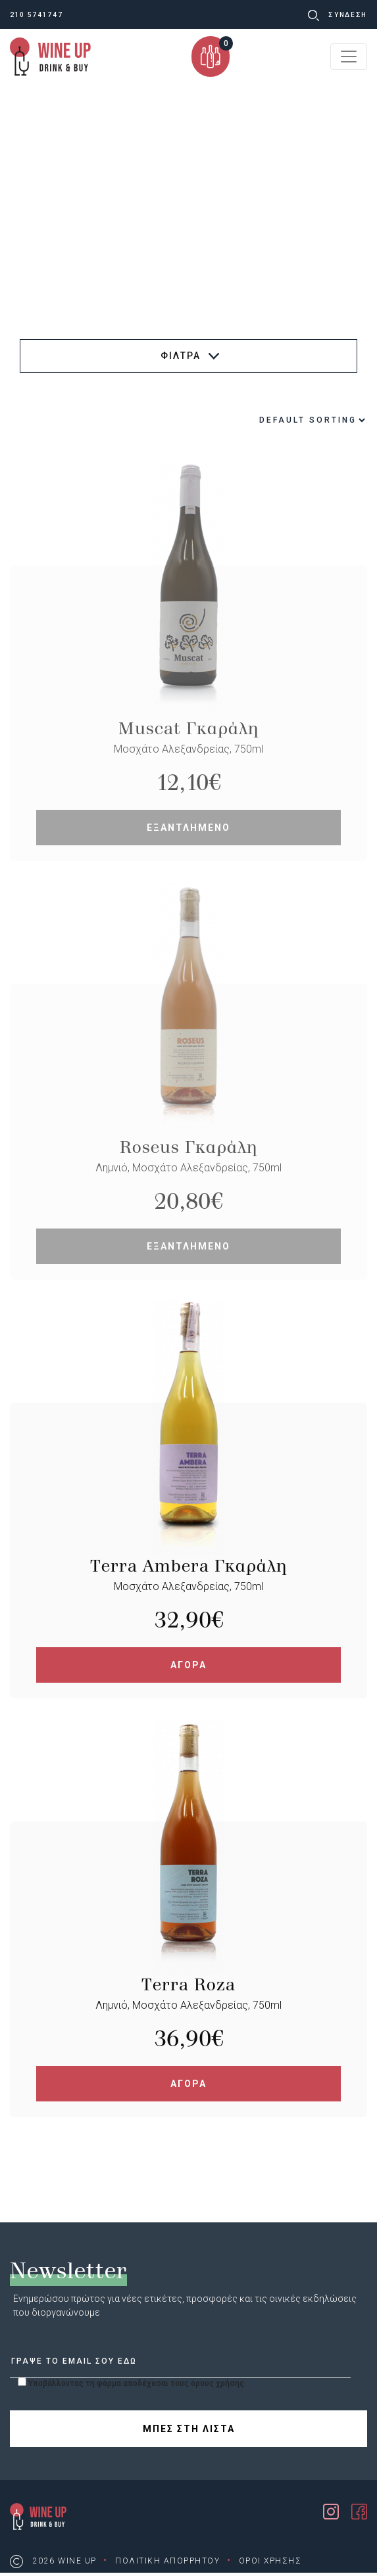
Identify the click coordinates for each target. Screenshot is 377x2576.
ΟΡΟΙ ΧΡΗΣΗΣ (270, 2560)
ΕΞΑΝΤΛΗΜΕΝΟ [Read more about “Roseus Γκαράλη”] (188, 1246)
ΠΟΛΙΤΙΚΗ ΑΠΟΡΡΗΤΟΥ (167, 2560)
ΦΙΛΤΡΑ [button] (190, 355)
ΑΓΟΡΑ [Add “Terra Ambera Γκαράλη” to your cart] (188, 1665)
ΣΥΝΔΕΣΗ (347, 14)
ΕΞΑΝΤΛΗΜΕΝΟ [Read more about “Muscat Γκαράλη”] (188, 827)
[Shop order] (280, 420)
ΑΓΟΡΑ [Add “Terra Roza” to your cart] (188, 2083)
